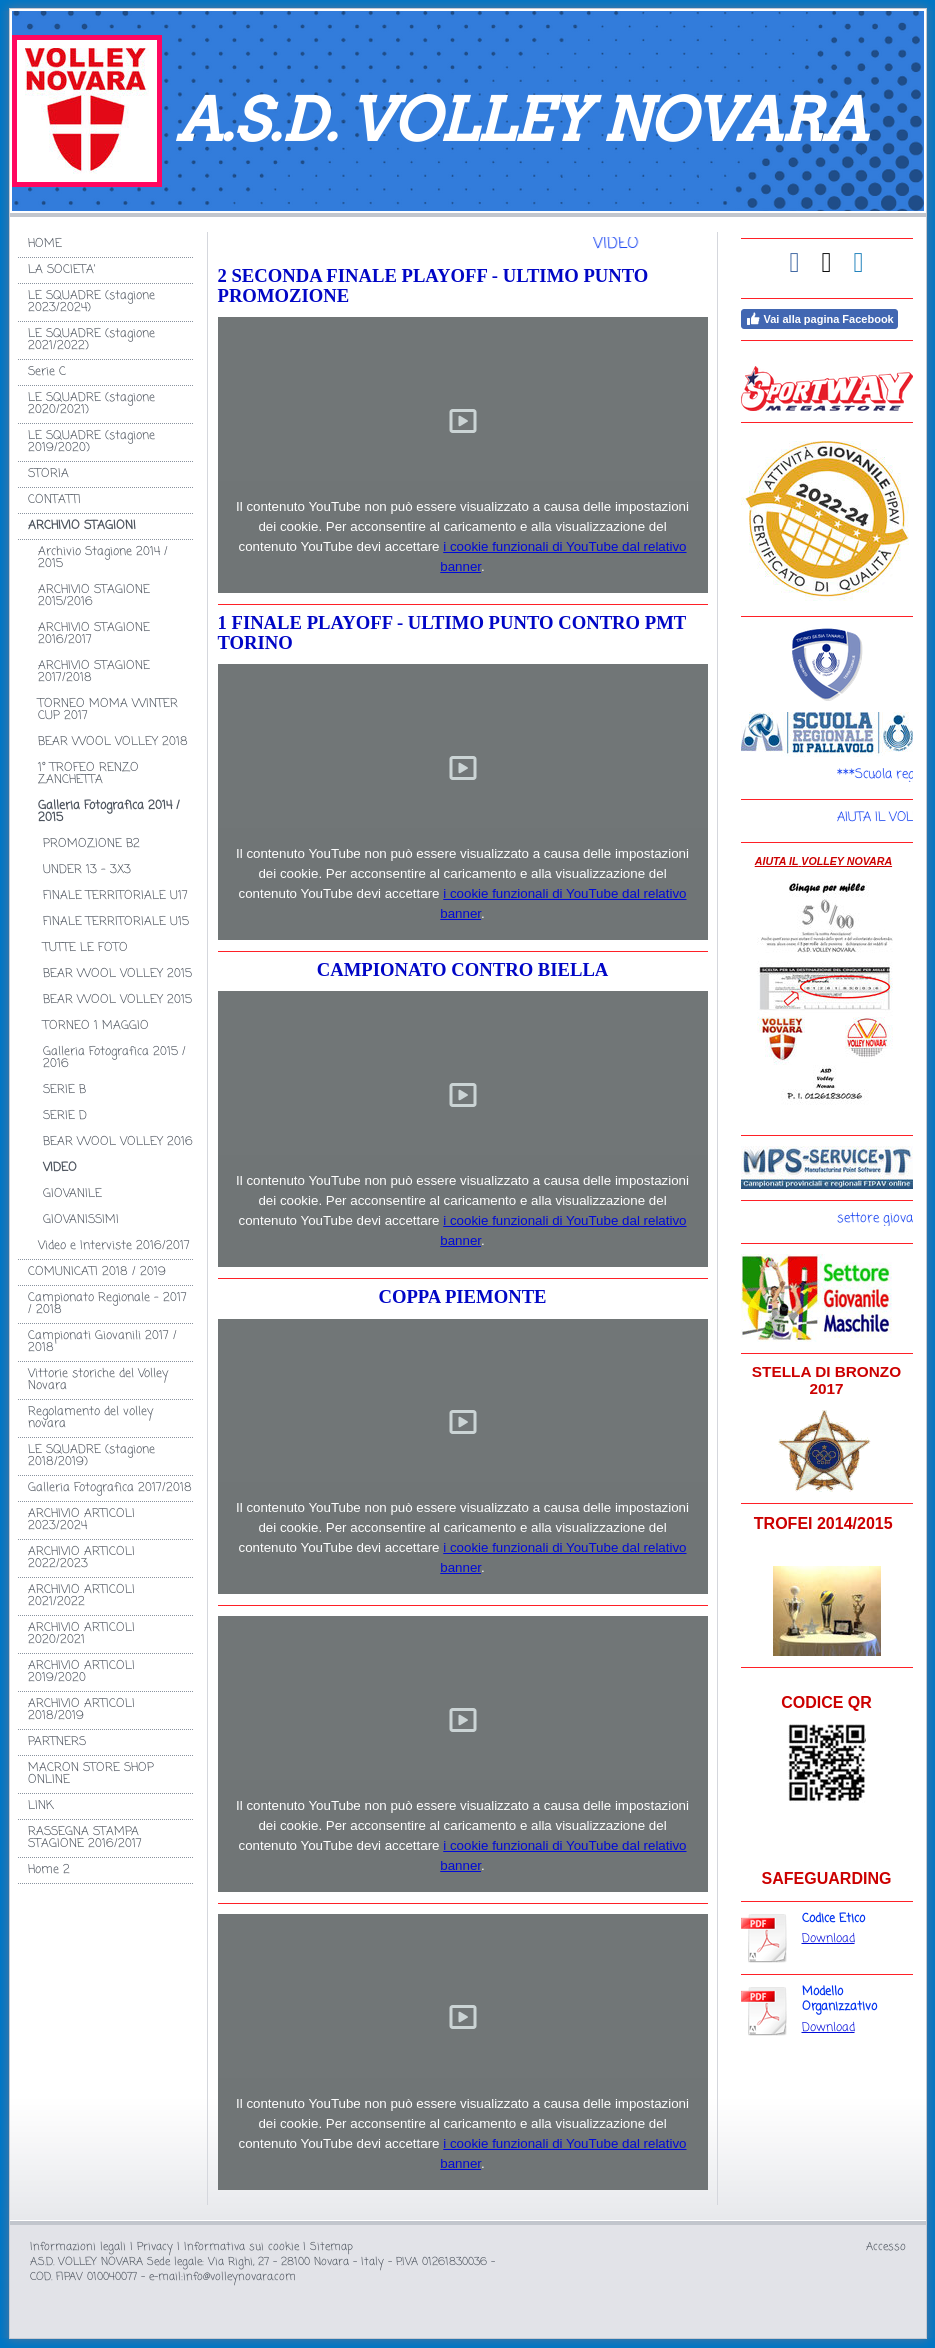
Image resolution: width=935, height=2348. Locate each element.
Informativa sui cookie (241, 2247)
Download (828, 1939)
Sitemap (331, 2247)
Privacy (155, 2247)
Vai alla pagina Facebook (819, 319)
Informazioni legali (78, 2247)
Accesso (886, 2247)
